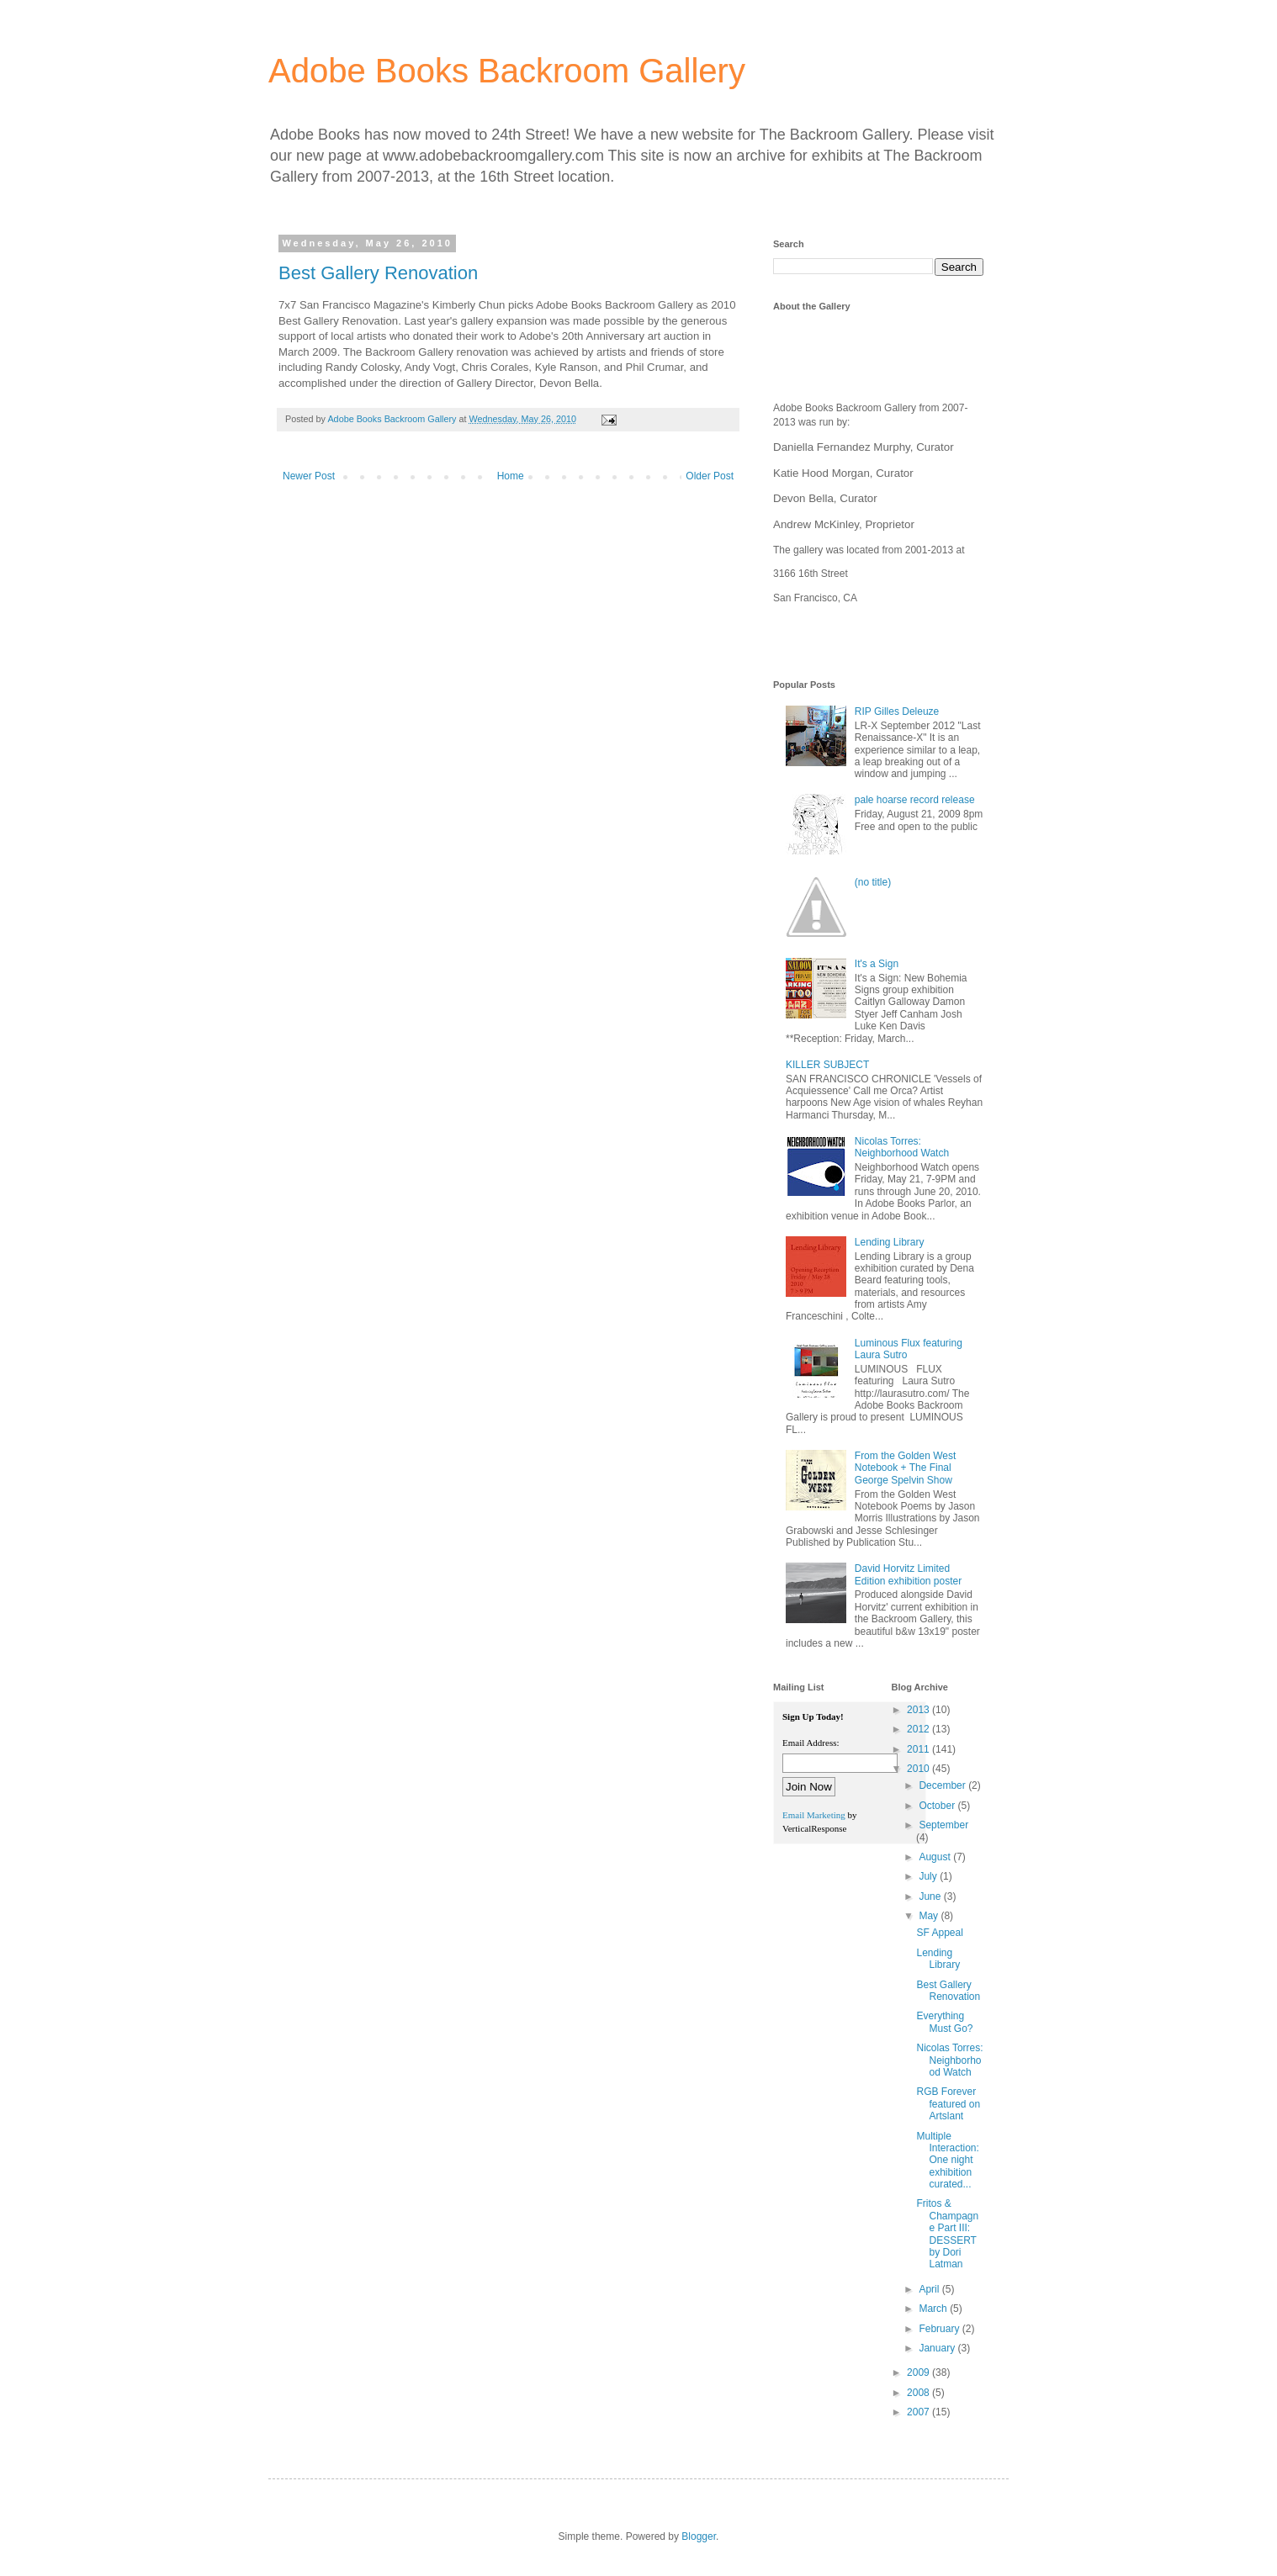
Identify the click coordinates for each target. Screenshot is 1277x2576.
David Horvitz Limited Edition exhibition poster (908, 1574)
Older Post (710, 476)
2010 (919, 1769)
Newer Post (309, 476)
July (929, 1876)
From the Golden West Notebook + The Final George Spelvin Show (905, 1468)
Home (510, 476)
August (936, 1857)
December (943, 1785)
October (938, 1806)
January (938, 2348)
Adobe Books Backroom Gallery (506, 70)
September (943, 1825)
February (940, 2329)
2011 (919, 1749)
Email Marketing (813, 1815)
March (934, 2308)
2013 (919, 1710)
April (930, 2289)
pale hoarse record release (915, 800)
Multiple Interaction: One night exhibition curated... (947, 2160)
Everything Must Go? (944, 2022)
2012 (919, 1729)
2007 (919, 2412)
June (931, 1896)
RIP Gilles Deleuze (897, 711)
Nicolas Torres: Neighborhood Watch (902, 1147)
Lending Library (890, 1242)
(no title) (873, 882)
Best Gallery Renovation (378, 272)
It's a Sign (876, 964)
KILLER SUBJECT (827, 1065)
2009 (919, 2372)
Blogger (698, 2536)
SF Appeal (939, 1933)
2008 (919, 2393)
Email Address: (811, 1743)
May (930, 1916)
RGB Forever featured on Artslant (948, 2104)
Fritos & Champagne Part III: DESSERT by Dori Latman (947, 2234)
